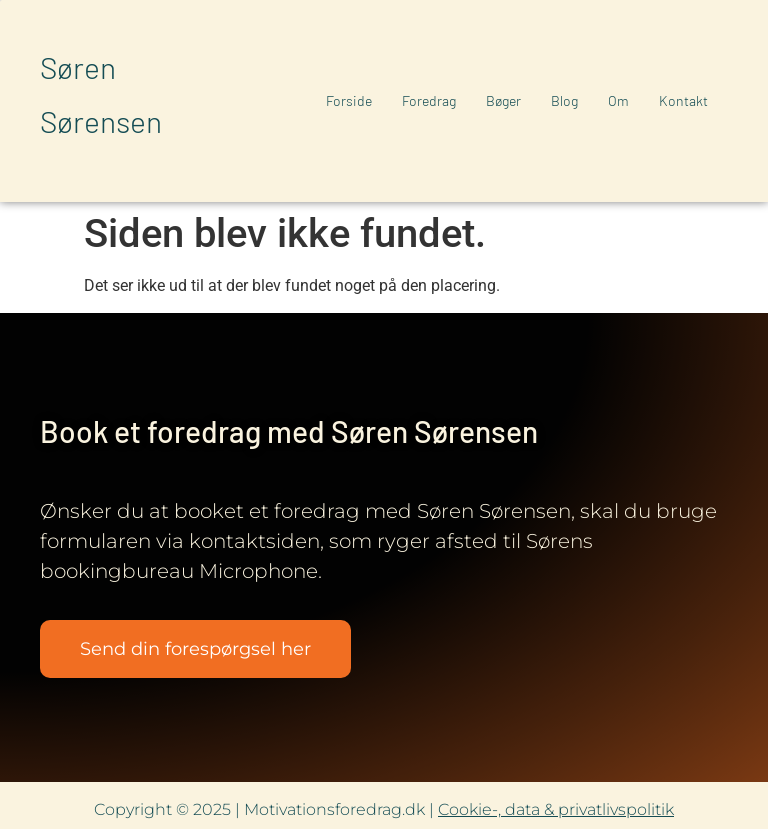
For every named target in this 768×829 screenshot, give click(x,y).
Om (618, 100)
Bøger (503, 100)
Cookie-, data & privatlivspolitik (556, 809)
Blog (564, 100)
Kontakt (683, 100)
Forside (349, 100)
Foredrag (429, 100)
